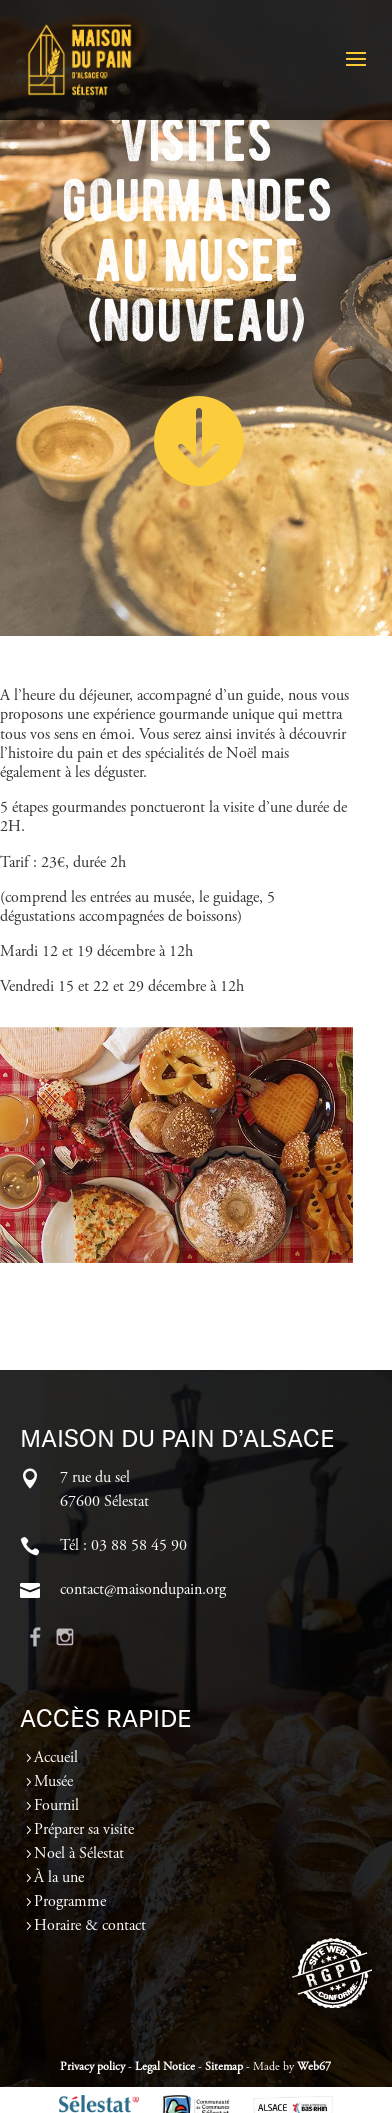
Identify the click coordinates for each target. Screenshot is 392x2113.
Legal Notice (165, 2067)
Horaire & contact (90, 1926)
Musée (53, 1782)
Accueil (56, 1758)
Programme (70, 1902)
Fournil (56, 1806)
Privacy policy (92, 2067)
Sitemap (224, 2067)
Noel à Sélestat (79, 1854)
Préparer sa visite (84, 1830)
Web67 (314, 2067)
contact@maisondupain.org (143, 1590)
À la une (59, 1878)
